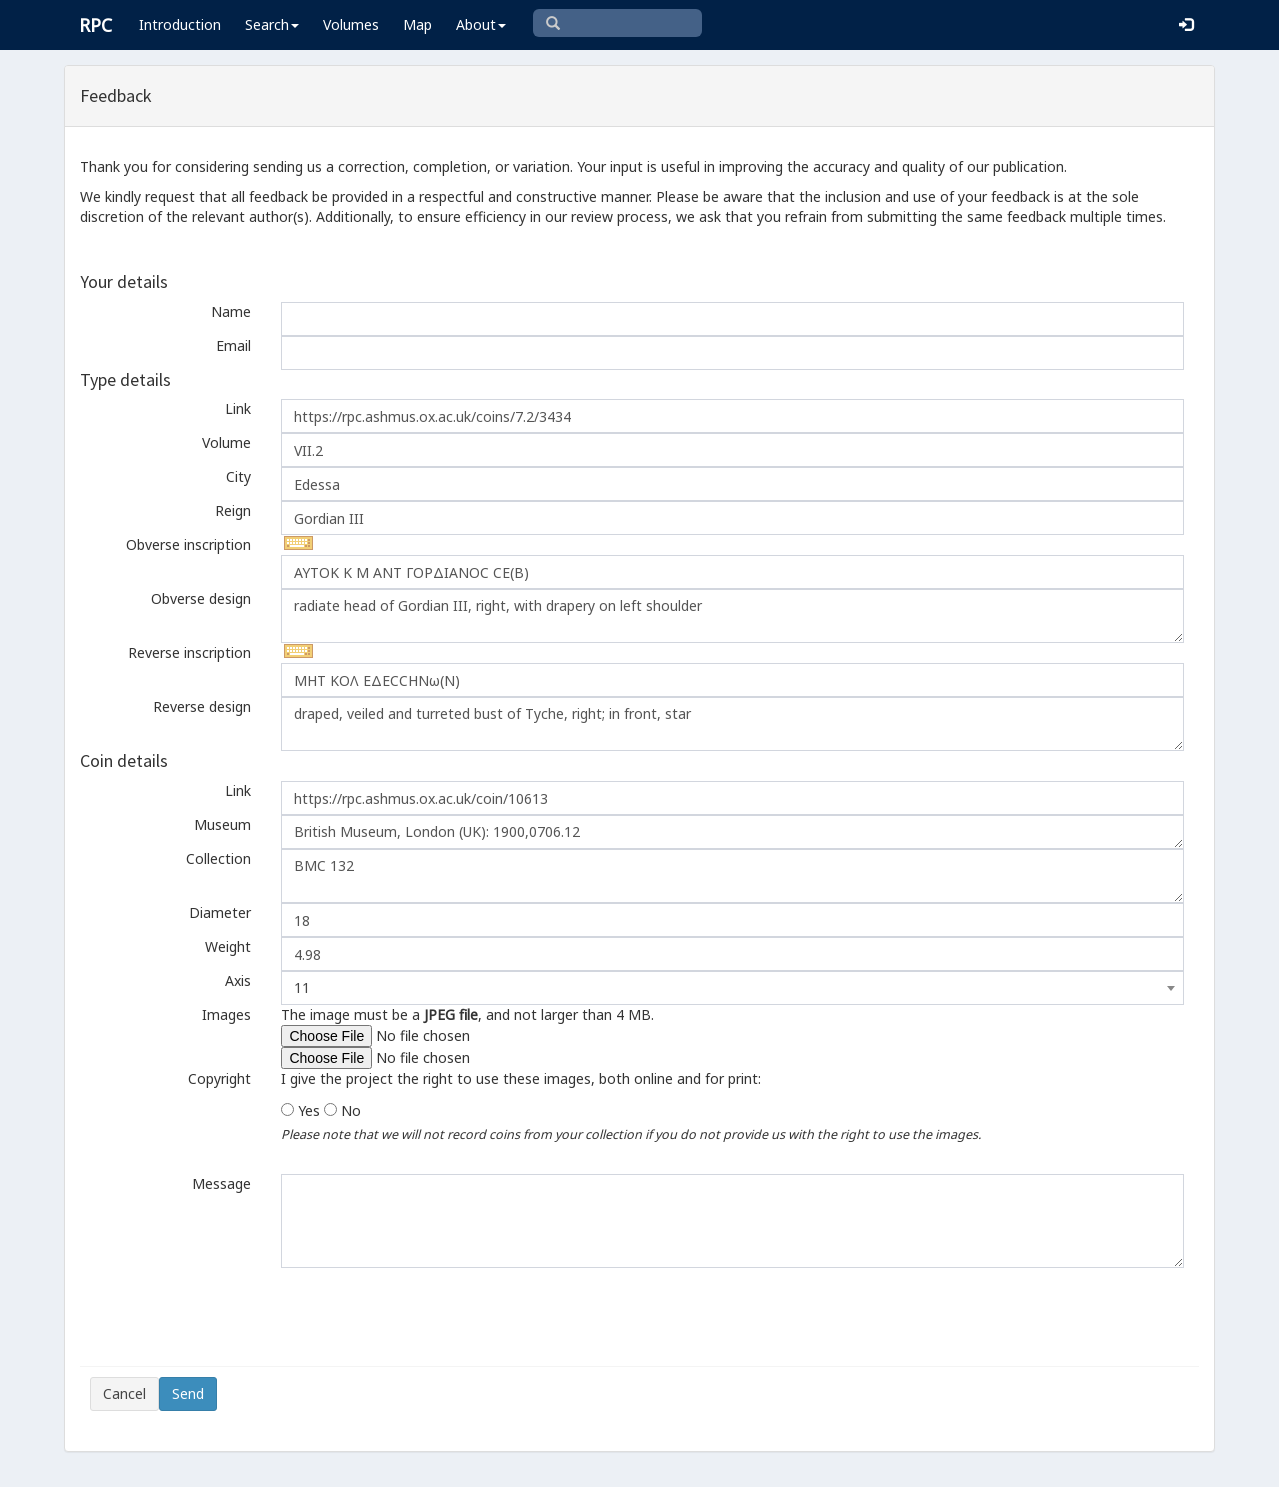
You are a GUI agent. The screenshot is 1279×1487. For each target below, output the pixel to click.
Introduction (180, 24)
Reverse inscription (189, 652)
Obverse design (201, 598)
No (351, 1110)
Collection (218, 858)
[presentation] (242, 1317)
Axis (238, 980)
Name (231, 311)
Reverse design (202, 706)
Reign (233, 510)
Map (417, 24)
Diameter (220, 912)
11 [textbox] (302, 987)
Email (233, 345)
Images (226, 1014)
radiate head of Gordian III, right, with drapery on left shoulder (732, 616)
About (481, 24)
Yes (309, 1110)
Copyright (219, 1078)
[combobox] (732, 988)
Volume (226, 442)
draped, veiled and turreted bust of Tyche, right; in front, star (732, 724)
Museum (222, 824)
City (238, 476)
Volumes (351, 24)
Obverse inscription (188, 544)
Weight (228, 946)
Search (272, 24)
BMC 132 (732, 876)
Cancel (124, 1393)
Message (221, 1183)
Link (238, 408)
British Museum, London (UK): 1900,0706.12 (732, 832)
